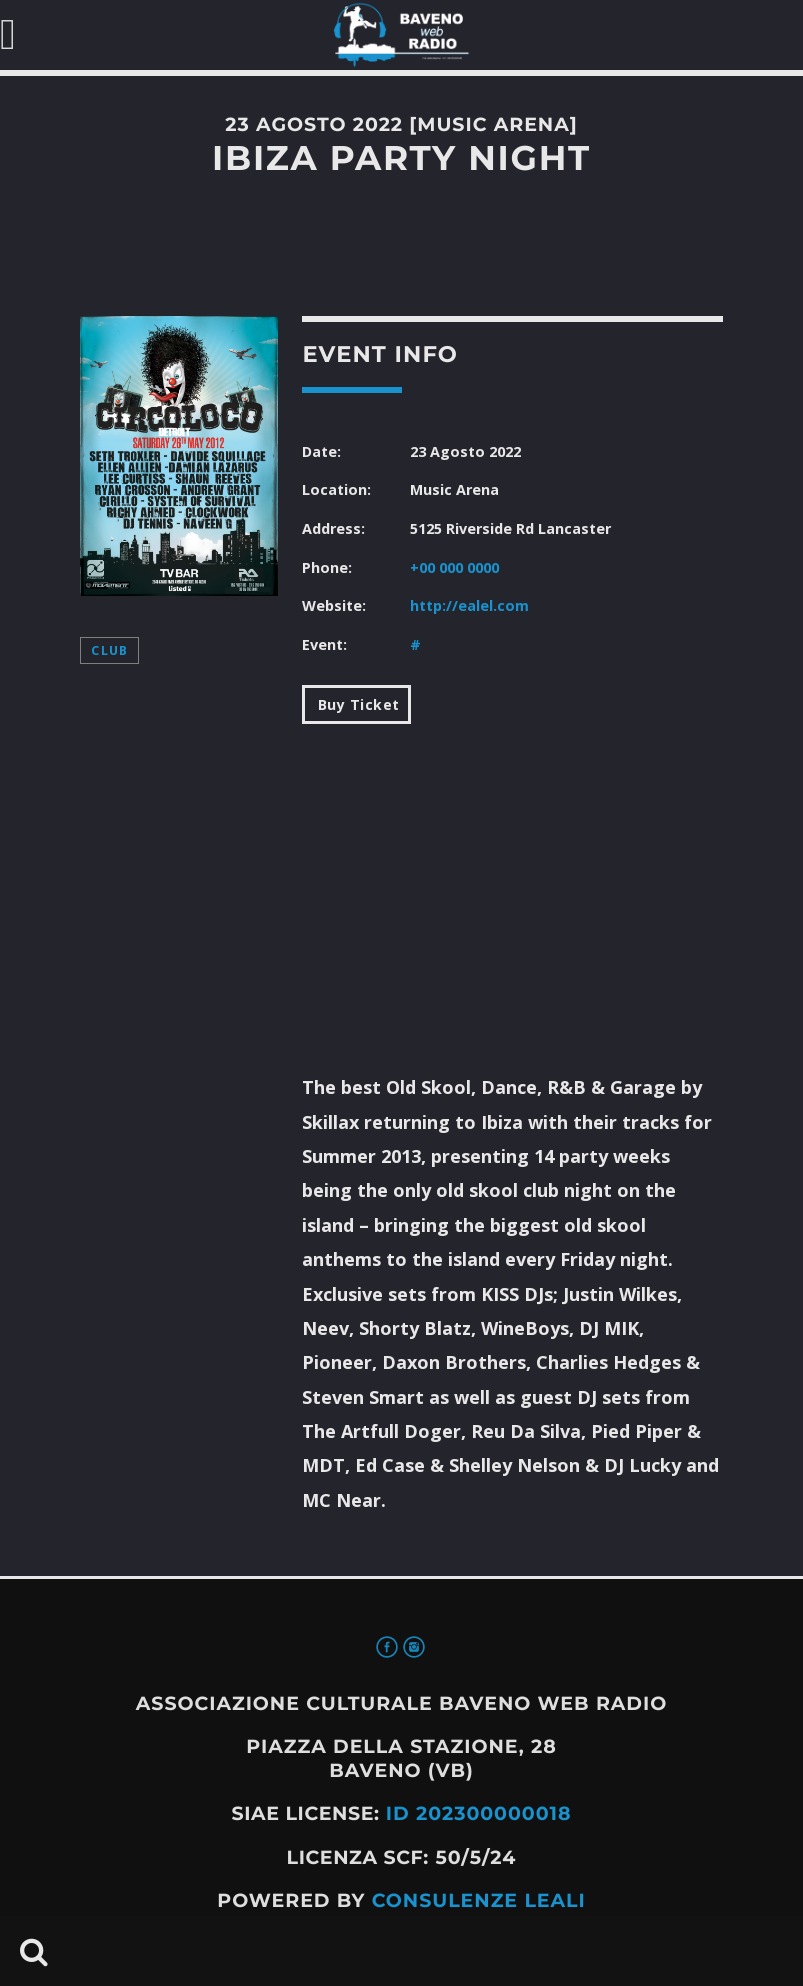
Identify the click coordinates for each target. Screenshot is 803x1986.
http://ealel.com (469, 605)
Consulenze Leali (479, 1900)
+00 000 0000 (454, 567)
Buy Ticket (356, 704)
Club (109, 650)
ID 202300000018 (479, 1813)
